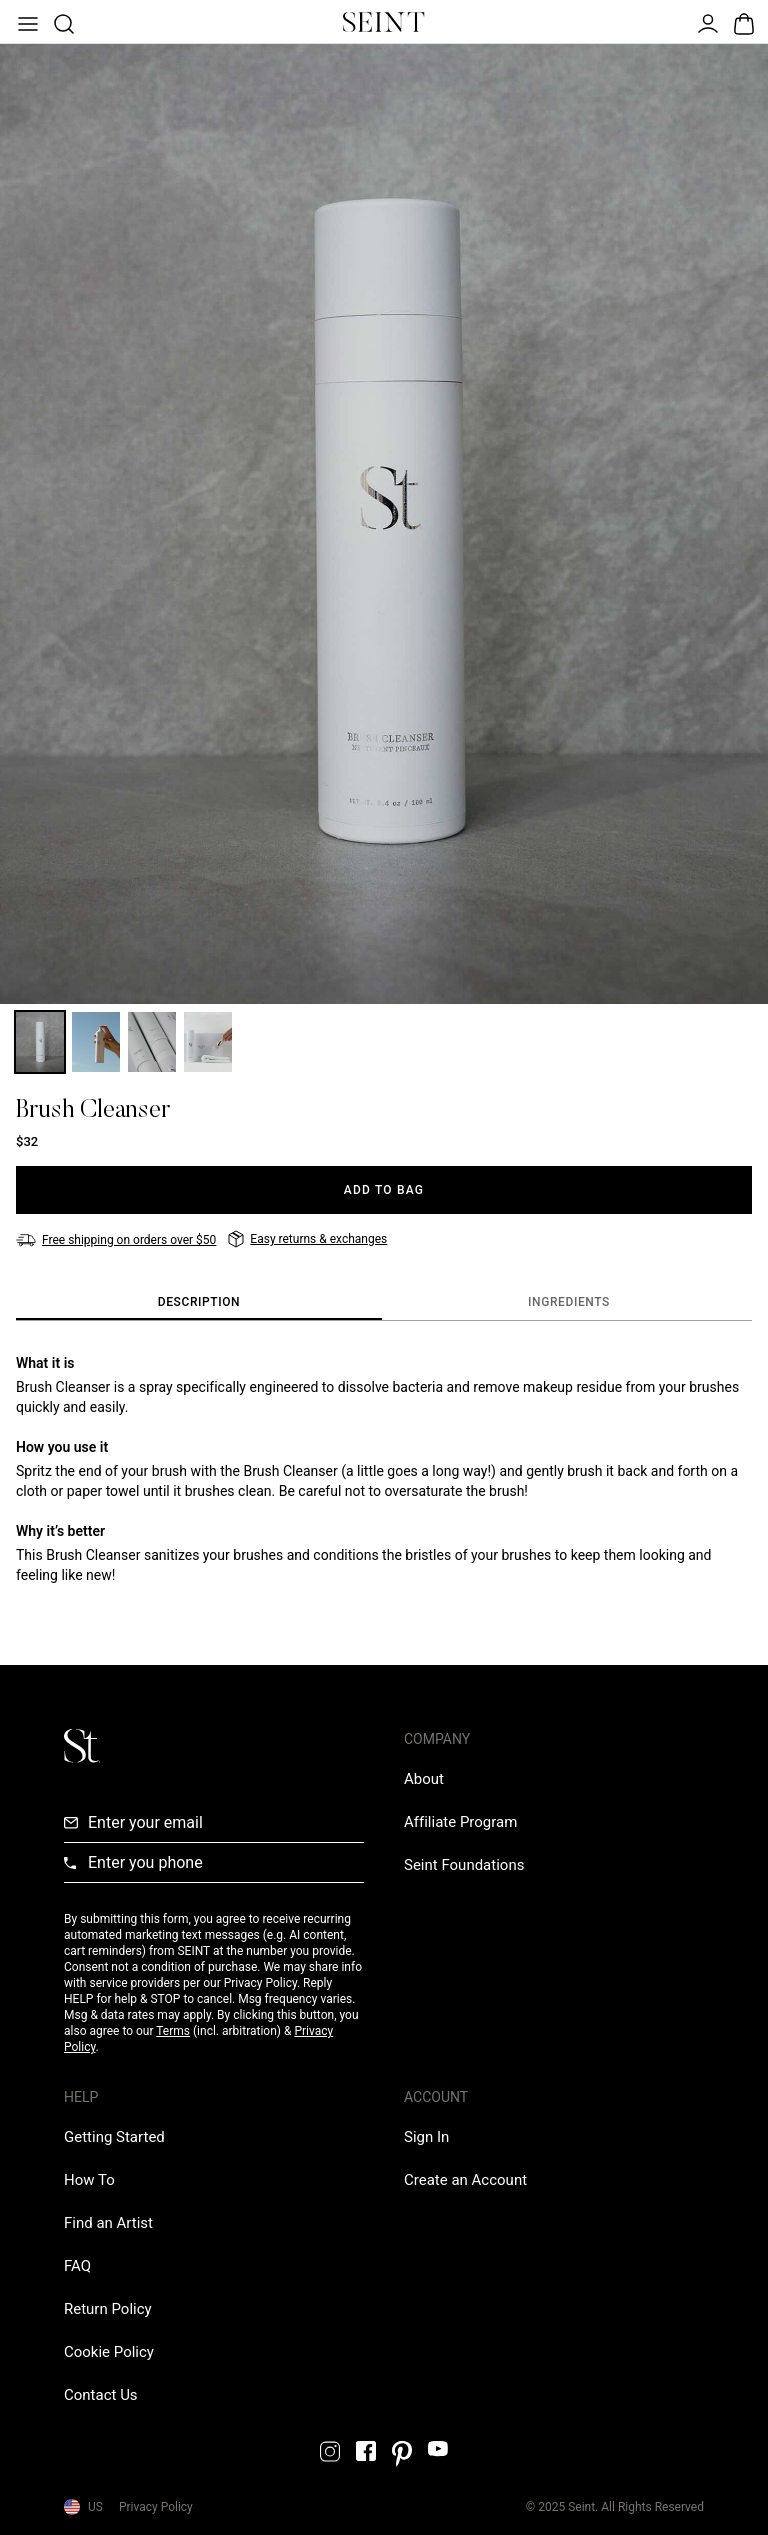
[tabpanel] (384, 1469)
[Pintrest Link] (402, 2454)
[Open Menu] (26, 22)
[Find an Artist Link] (108, 2223)
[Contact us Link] (101, 2395)
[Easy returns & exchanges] (307, 1239)
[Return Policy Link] (108, 2309)
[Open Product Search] (62, 22)
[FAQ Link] (77, 2266)
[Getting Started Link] (114, 2137)
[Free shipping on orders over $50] (116, 1240)
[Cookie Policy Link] (109, 2352)
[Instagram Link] (330, 2451)
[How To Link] (89, 2180)
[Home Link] (384, 22)
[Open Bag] (742, 22)
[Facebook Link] (366, 2451)
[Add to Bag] (384, 1190)
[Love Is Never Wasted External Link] (464, 1865)
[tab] (199, 1303)
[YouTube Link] (438, 2448)
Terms (173, 2031)
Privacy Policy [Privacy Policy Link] (156, 2507)
